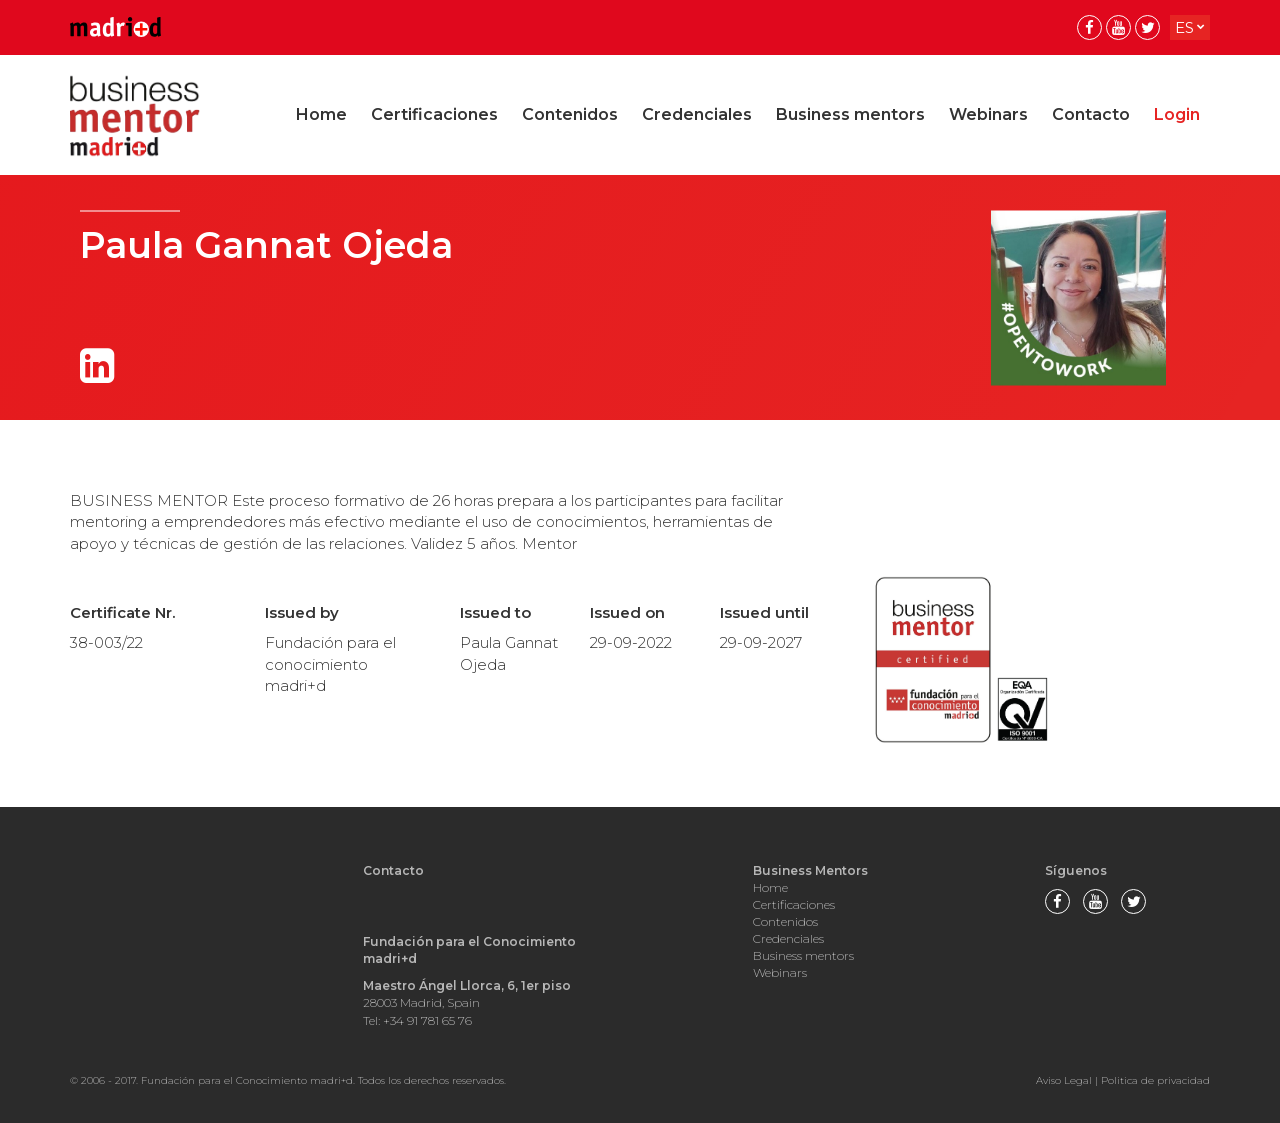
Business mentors (850, 114)
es (1184, 27)
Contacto (1091, 114)
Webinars (988, 114)
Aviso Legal (1064, 1080)
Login (1177, 114)
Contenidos (570, 114)
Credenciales (697, 114)
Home (321, 114)
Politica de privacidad (1155, 1080)
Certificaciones (434, 114)
